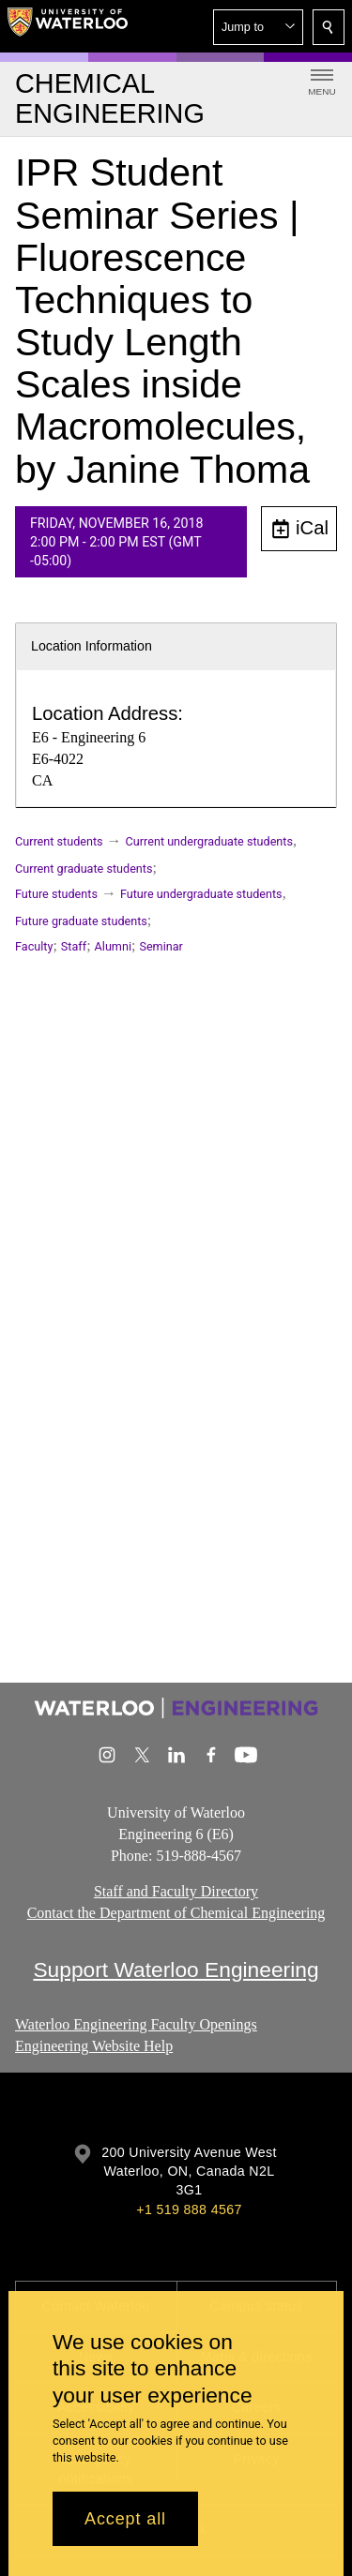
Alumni (113, 946)
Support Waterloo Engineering (175, 1969)
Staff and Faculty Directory (176, 1891)
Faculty (34, 946)
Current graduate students (83, 868)
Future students (56, 894)
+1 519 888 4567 (188, 2209)
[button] (258, 27)
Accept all (125, 2518)
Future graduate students (81, 921)
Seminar (160, 946)
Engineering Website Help (94, 2046)
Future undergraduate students (201, 894)
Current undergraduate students (209, 841)
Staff (73, 946)
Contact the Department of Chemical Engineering (176, 1913)
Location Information (91, 645)
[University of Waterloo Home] (68, 26)
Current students (59, 841)
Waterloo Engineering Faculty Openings (136, 2024)
